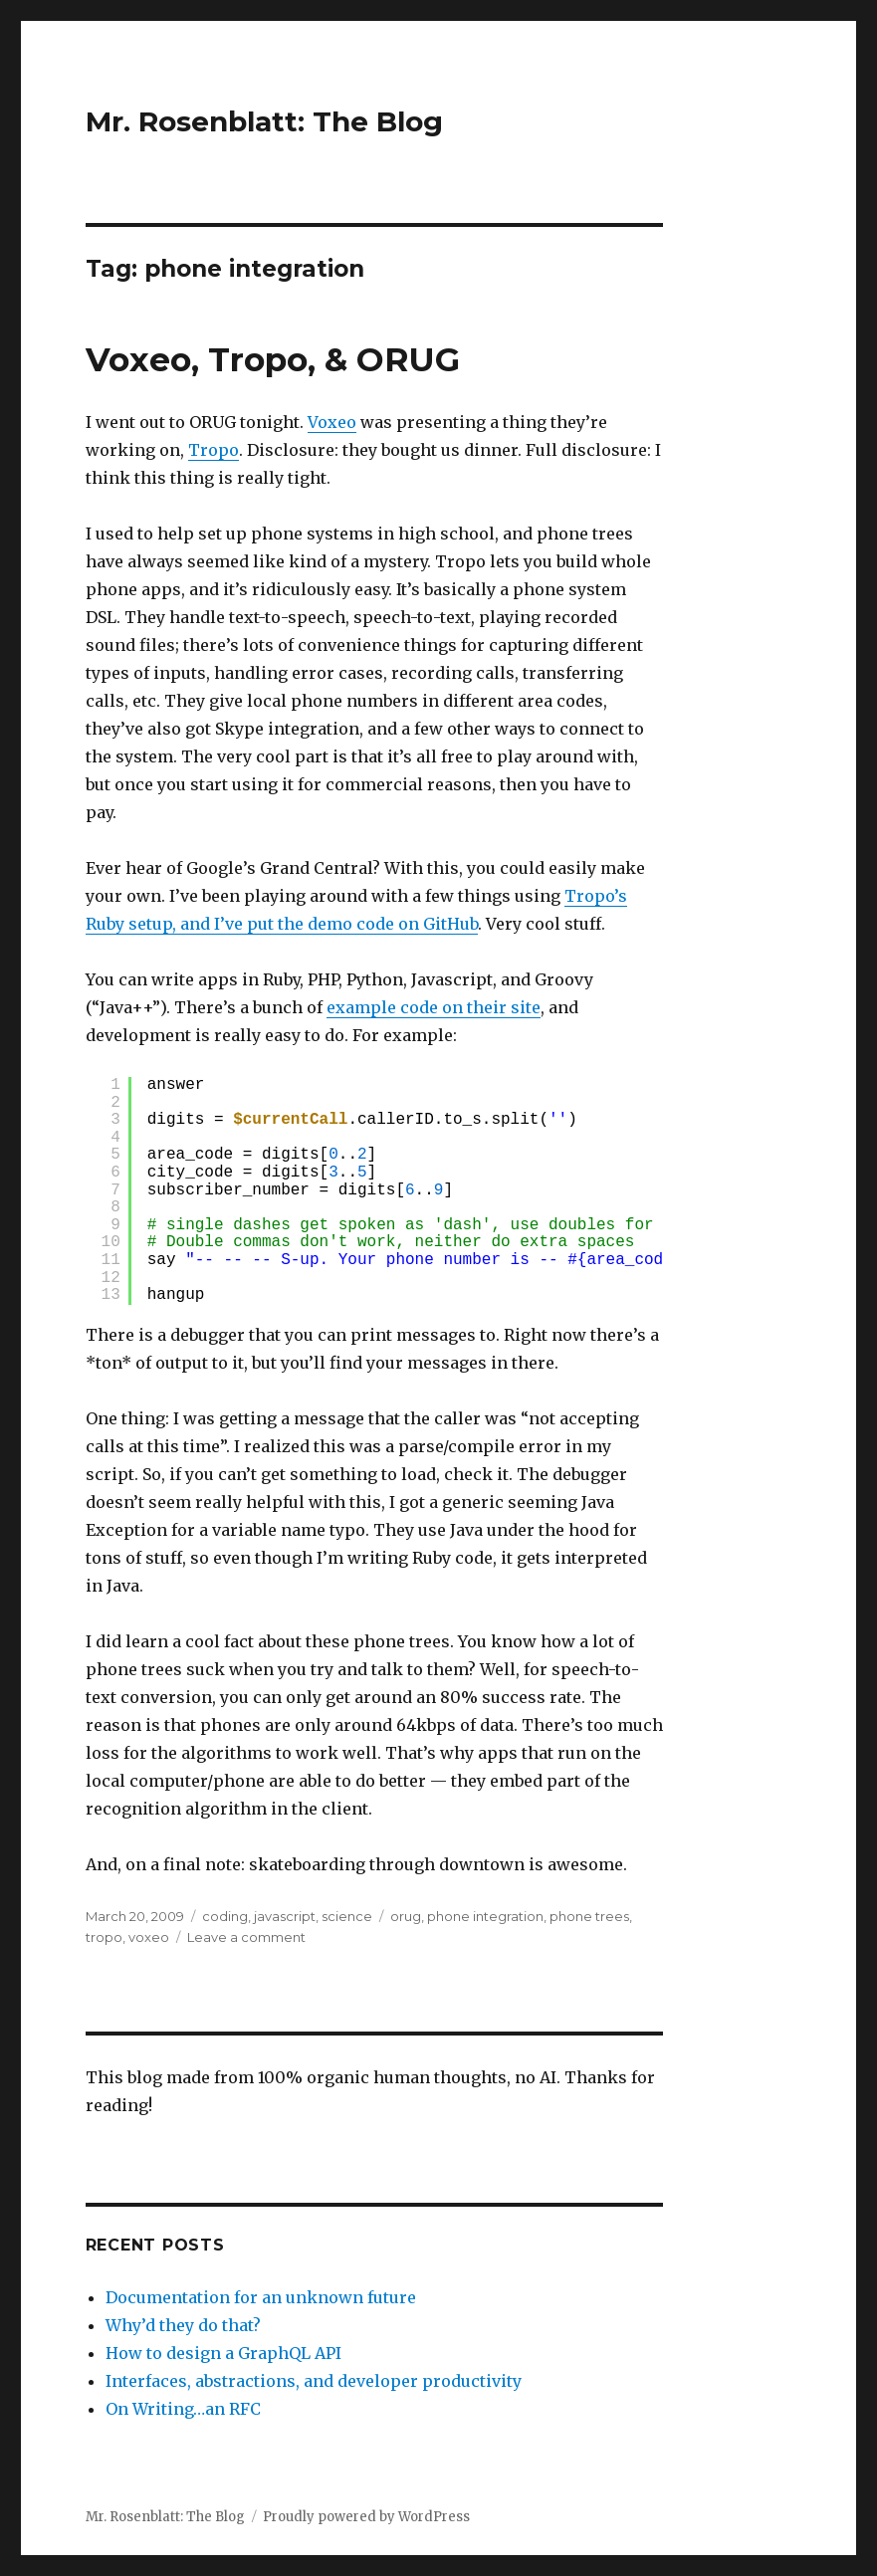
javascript (285, 1916)
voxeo (148, 1937)
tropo (104, 1937)
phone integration (485, 1916)
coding (225, 1916)
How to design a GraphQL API (223, 2353)
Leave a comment (246, 1937)
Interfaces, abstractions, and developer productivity (314, 2381)
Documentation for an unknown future (261, 2297)
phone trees (589, 1916)
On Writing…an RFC (183, 2409)
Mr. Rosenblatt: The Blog (264, 121)
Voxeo (332, 422)
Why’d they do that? (183, 2325)
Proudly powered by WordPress (366, 2516)
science (347, 1916)
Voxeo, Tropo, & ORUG (273, 359)
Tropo (213, 450)
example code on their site (434, 1007)
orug (405, 1916)
